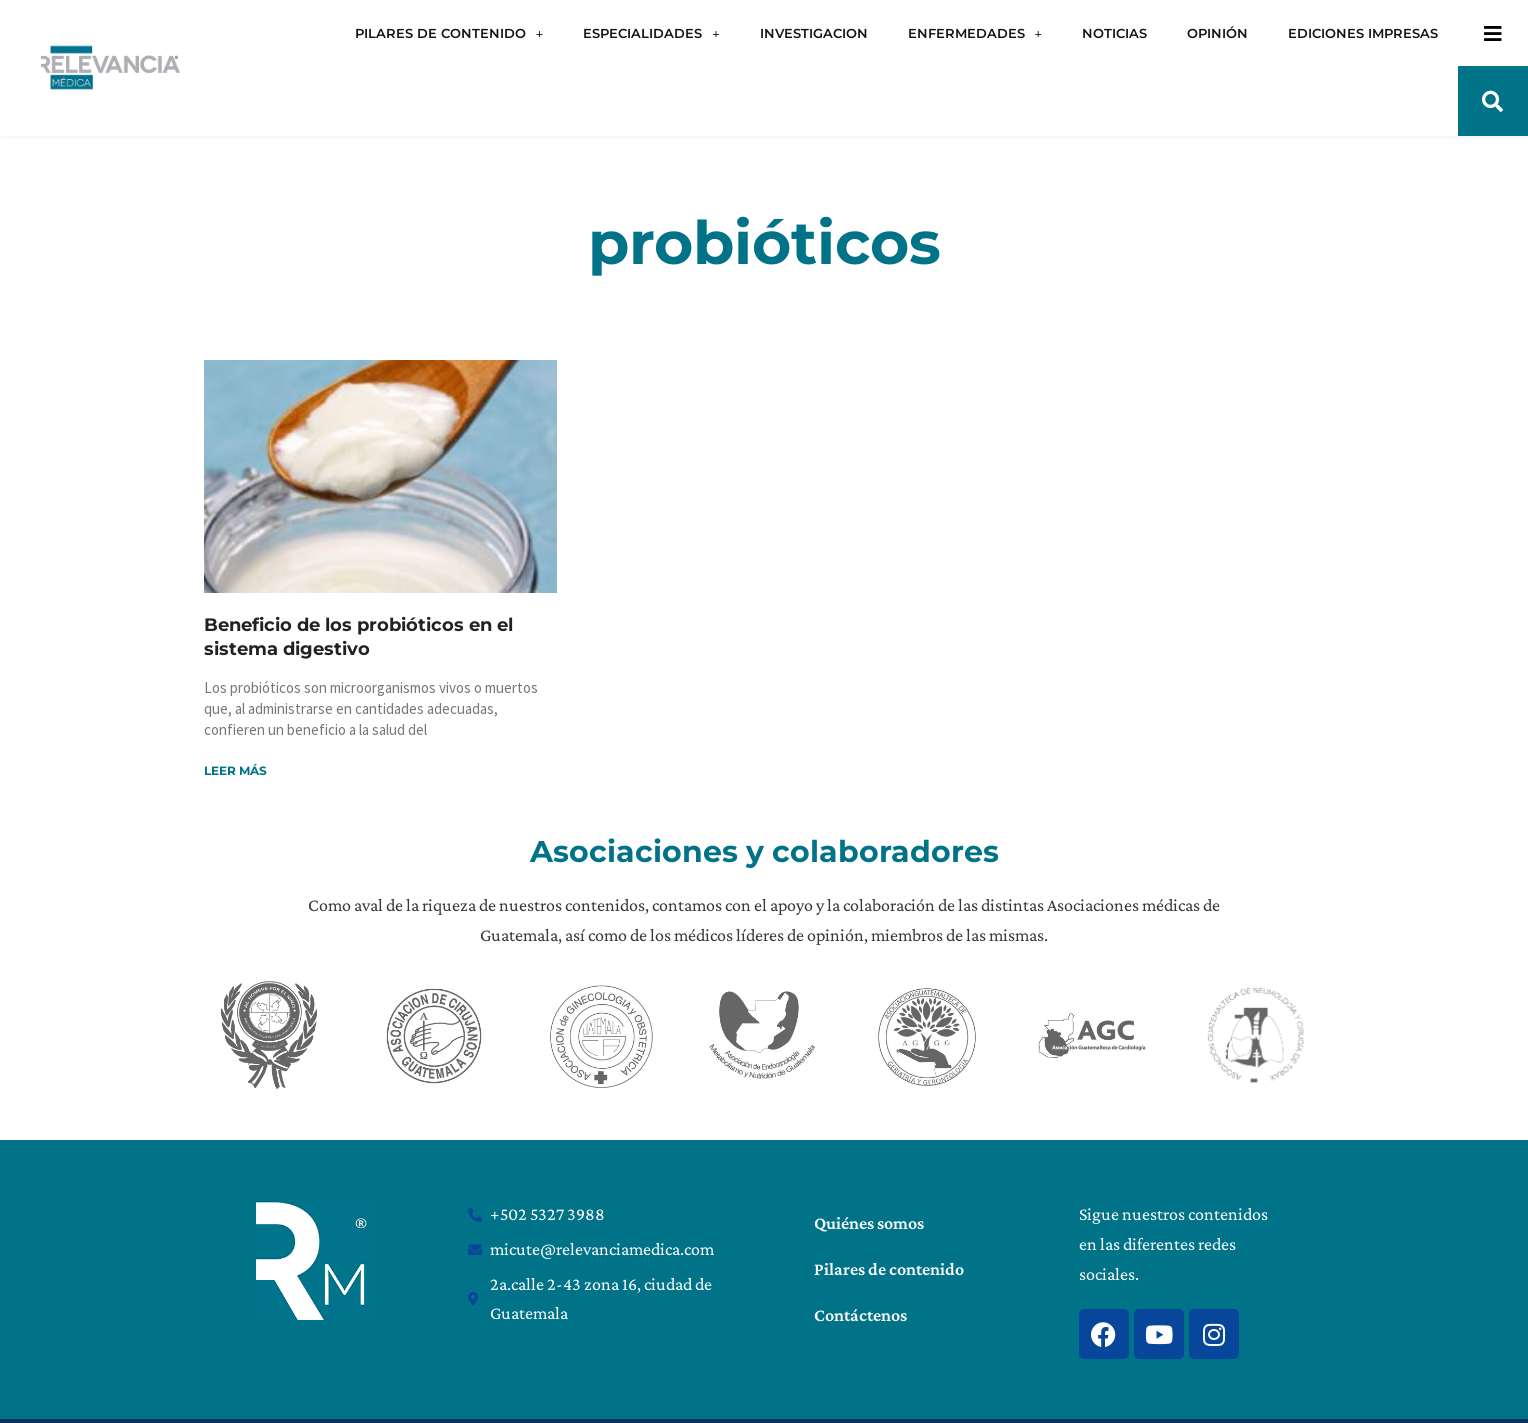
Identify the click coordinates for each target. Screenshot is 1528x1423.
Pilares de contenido (889, 1269)
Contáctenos (860, 1315)
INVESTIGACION (814, 33)
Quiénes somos (869, 1223)
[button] (1493, 101)
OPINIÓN (1217, 33)
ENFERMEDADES (975, 33)
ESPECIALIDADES (651, 33)
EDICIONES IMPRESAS (1363, 33)
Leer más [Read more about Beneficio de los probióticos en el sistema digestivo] (235, 770)
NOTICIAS (1114, 33)
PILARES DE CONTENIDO (449, 33)
